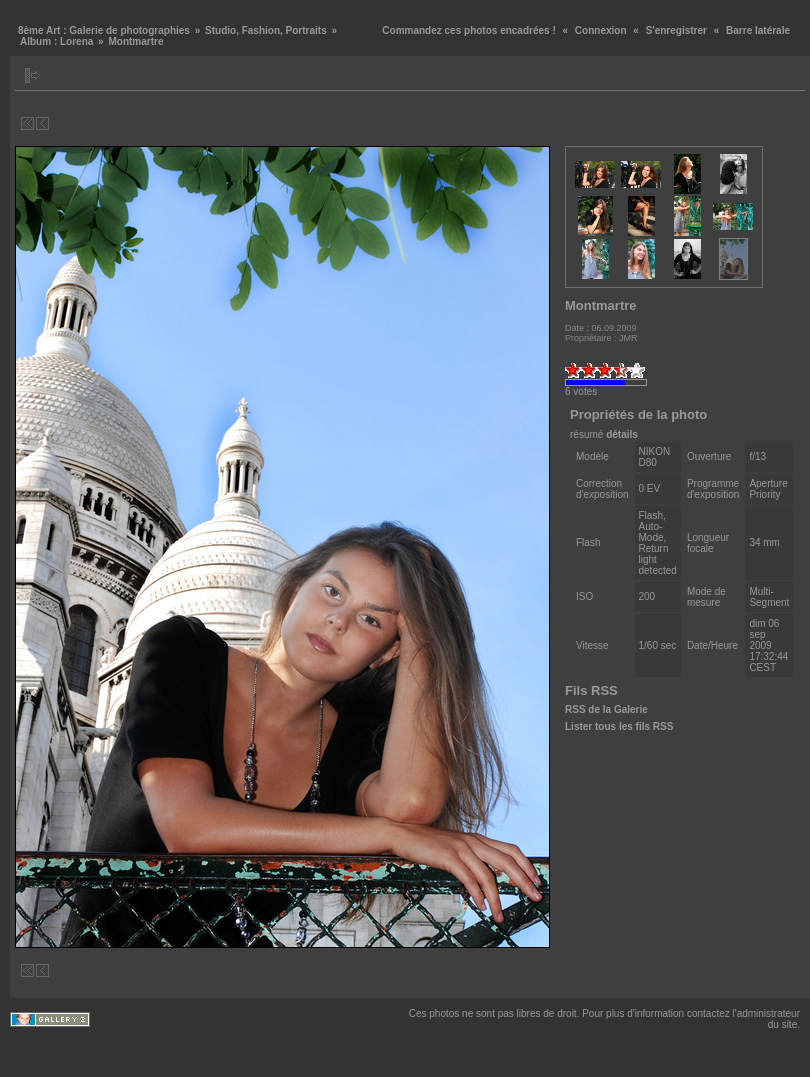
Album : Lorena (56, 41)
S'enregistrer (676, 30)
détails (622, 434)
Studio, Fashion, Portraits (266, 30)
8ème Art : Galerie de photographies (104, 30)
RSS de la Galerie (606, 709)
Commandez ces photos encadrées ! (468, 30)
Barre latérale (758, 30)
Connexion (601, 30)
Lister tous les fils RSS (619, 726)
